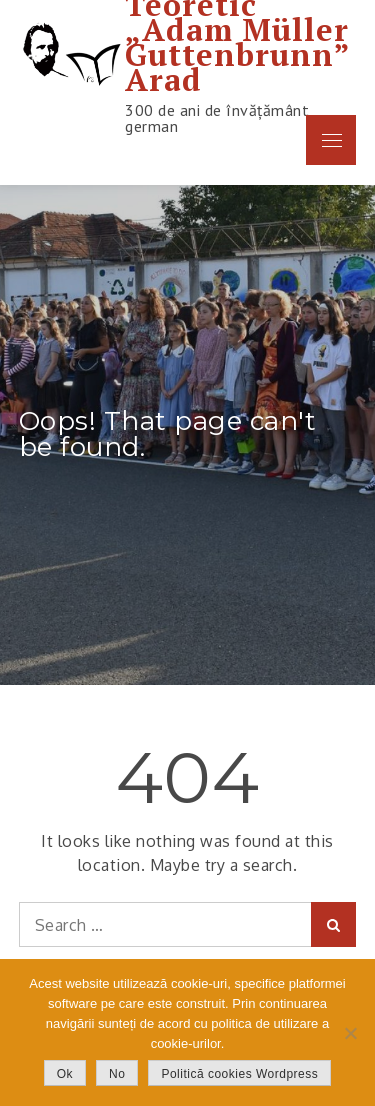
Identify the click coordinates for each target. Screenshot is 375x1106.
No (117, 1074)
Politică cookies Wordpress (239, 1074)
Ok (65, 1074)
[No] (350, 1033)
